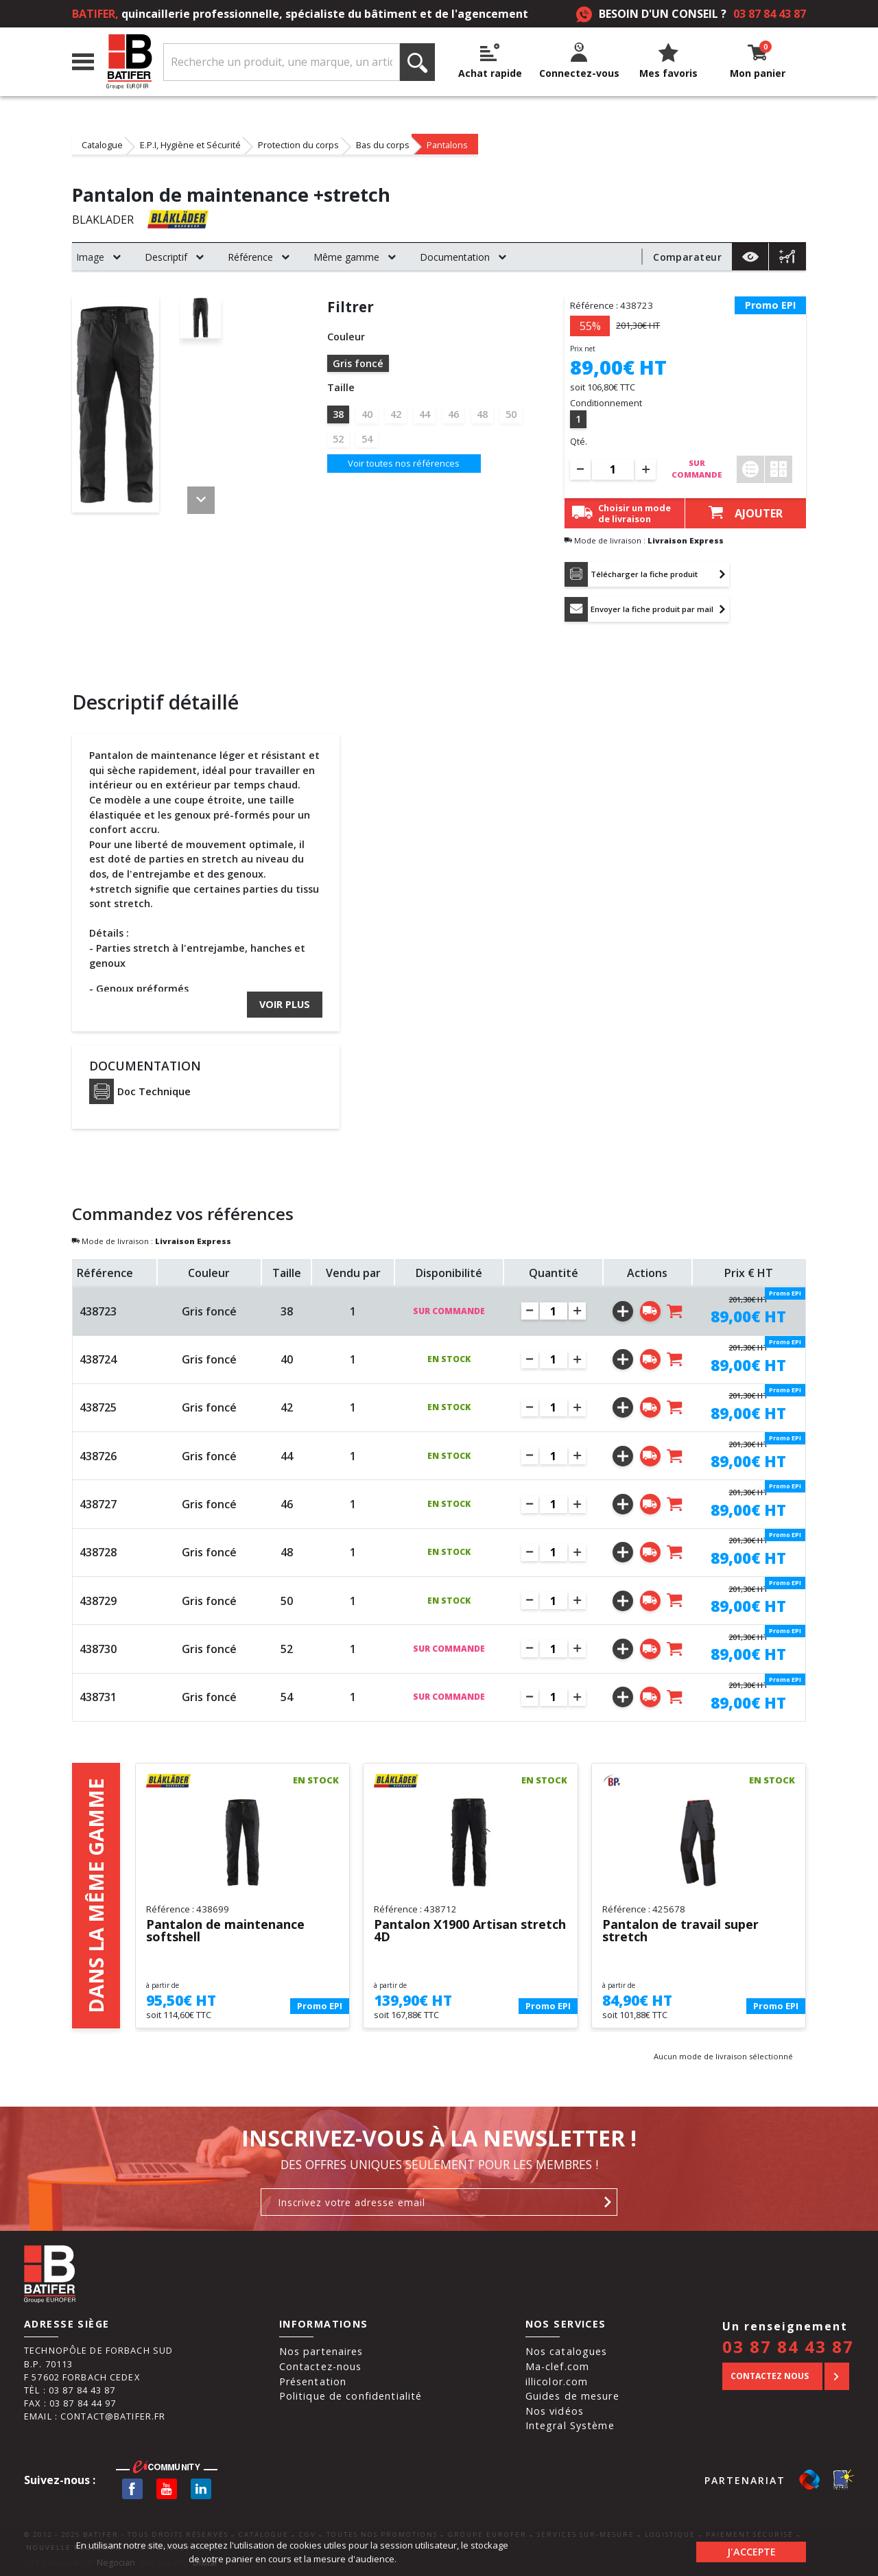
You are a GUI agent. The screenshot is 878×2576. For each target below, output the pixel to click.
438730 (98, 1648)
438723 (98, 1311)
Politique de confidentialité (351, 2395)
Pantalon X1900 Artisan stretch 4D (470, 1931)
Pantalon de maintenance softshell (225, 1931)
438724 (98, 1359)
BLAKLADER (103, 219)
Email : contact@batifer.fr (94, 2416)
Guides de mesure (572, 2395)
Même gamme (346, 257)
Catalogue (102, 144)
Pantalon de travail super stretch (680, 1931)
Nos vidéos (554, 2410)
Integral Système (570, 2425)
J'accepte (751, 2551)
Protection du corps (298, 144)
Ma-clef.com (557, 2366)
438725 (98, 1407)
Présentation (313, 2381)
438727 (98, 1504)
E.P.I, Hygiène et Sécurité (190, 144)
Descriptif (166, 257)
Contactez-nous (320, 2366)
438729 (98, 1600)
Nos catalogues (566, 2351)
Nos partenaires (321, 2351)
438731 (98, 1697)
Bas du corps (383, 144)
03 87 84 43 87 (769, 13)
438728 (98, 1552)
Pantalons (447, 144)
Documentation (455, 257)
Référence (250, 257)
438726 (98, 1456)
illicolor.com (557, 2381)
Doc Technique (140, 1091)
